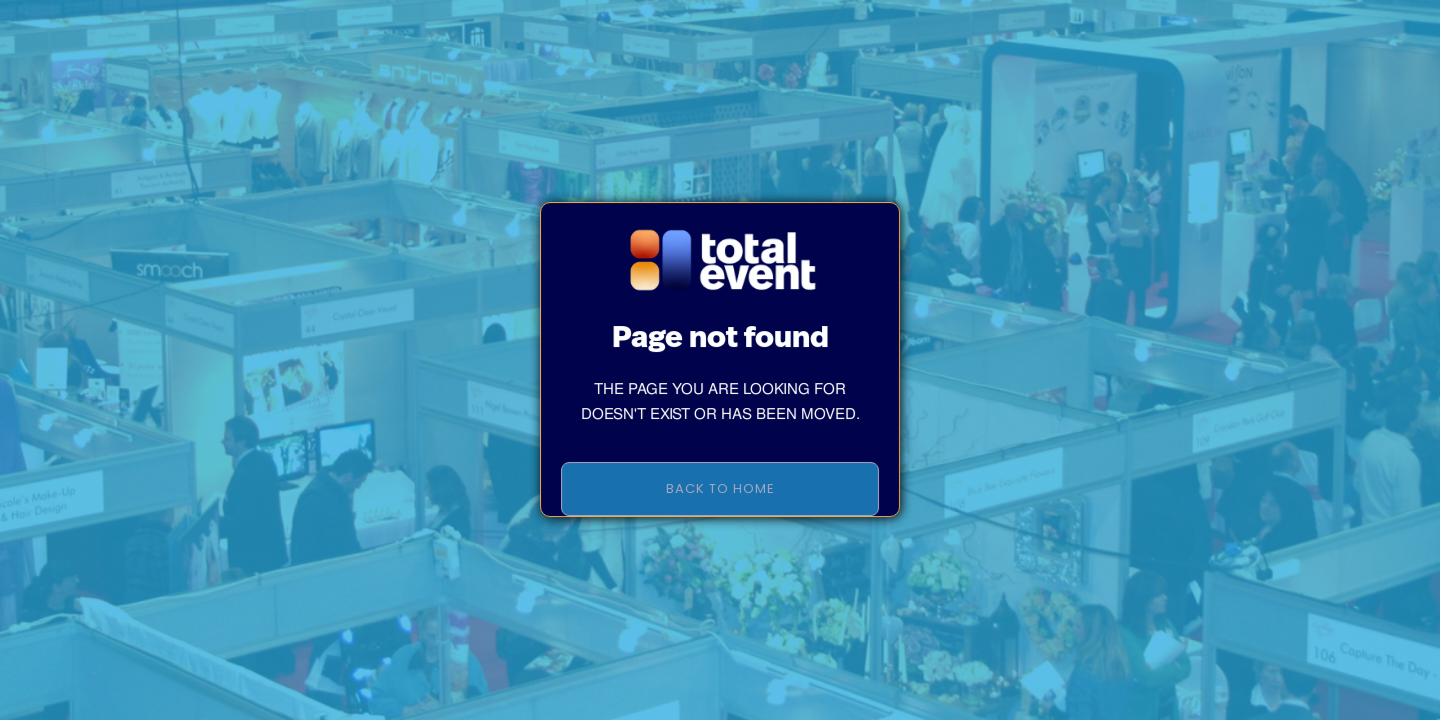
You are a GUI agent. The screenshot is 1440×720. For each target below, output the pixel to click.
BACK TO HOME (720, 500)
